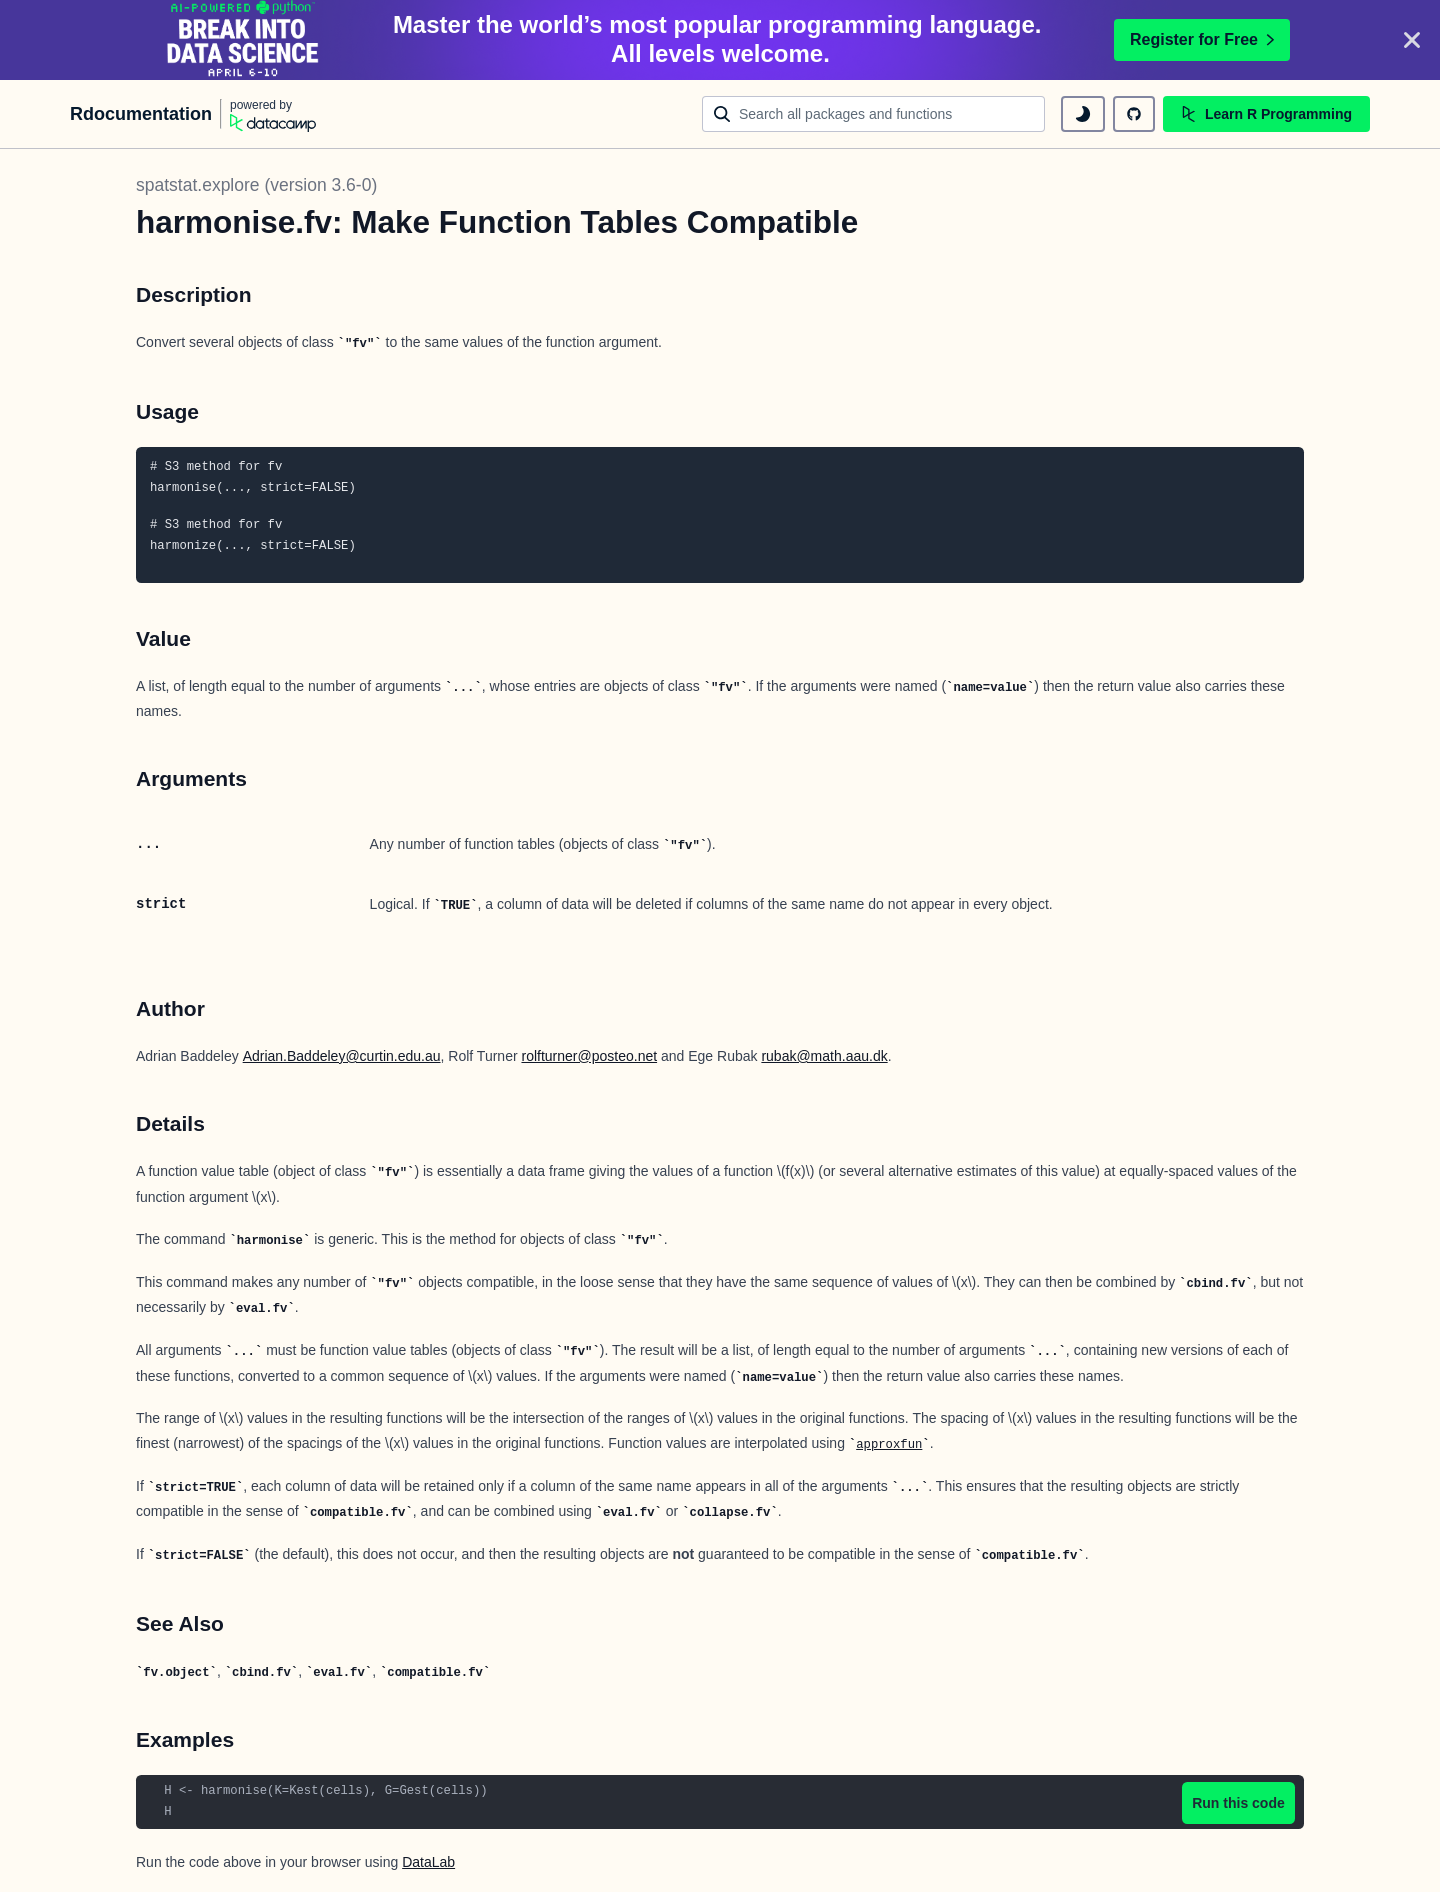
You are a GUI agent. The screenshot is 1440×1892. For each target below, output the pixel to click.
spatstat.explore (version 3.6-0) (256, 185)
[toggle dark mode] (1083, 114)
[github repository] (1134, 114)
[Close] (1412, 40)
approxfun (889, 1445)
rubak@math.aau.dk (824, 1056)
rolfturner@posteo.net (589, 1056)
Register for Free (1202, 39)
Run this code (1238, 1803)
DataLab (428, 1862)
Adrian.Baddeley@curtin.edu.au (342, 1056)
